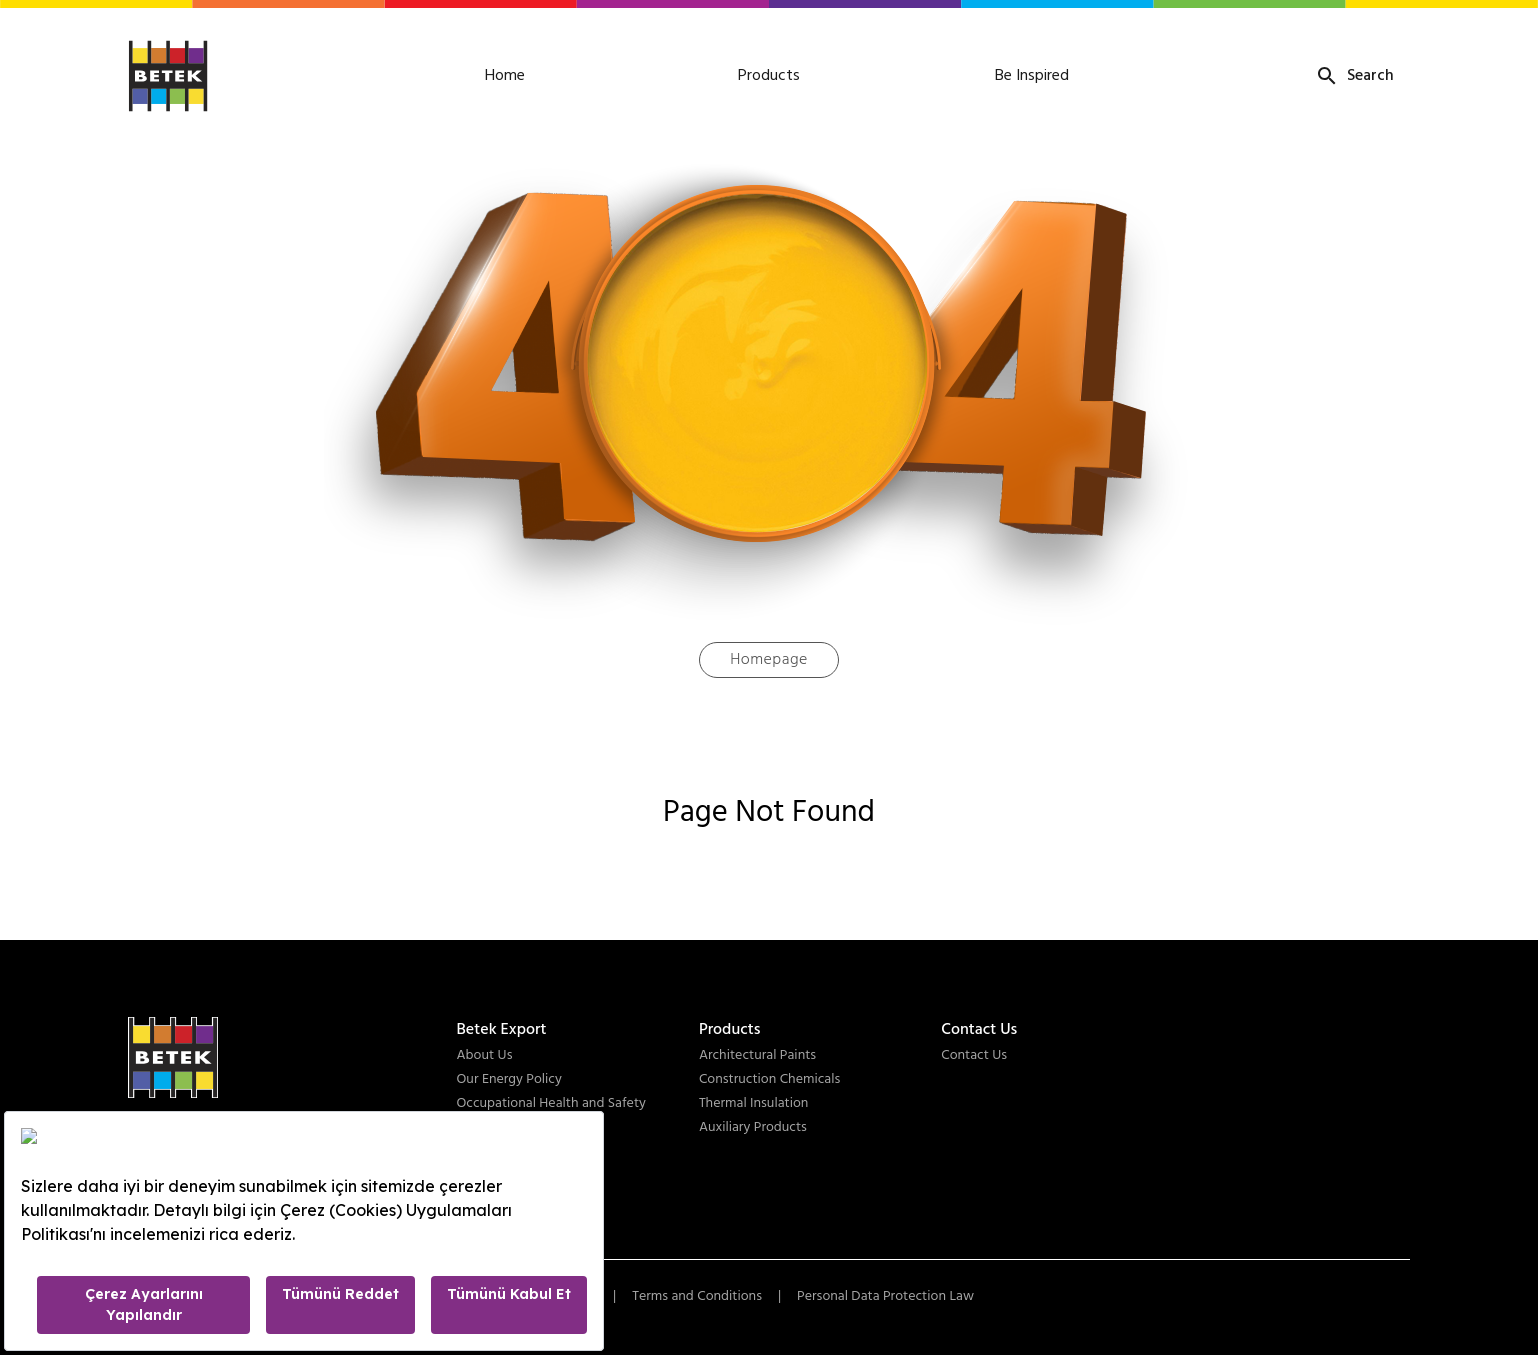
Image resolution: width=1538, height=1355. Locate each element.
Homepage (769, 660)
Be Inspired (1032, 76)
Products (769, 76)
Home (505, 76)
